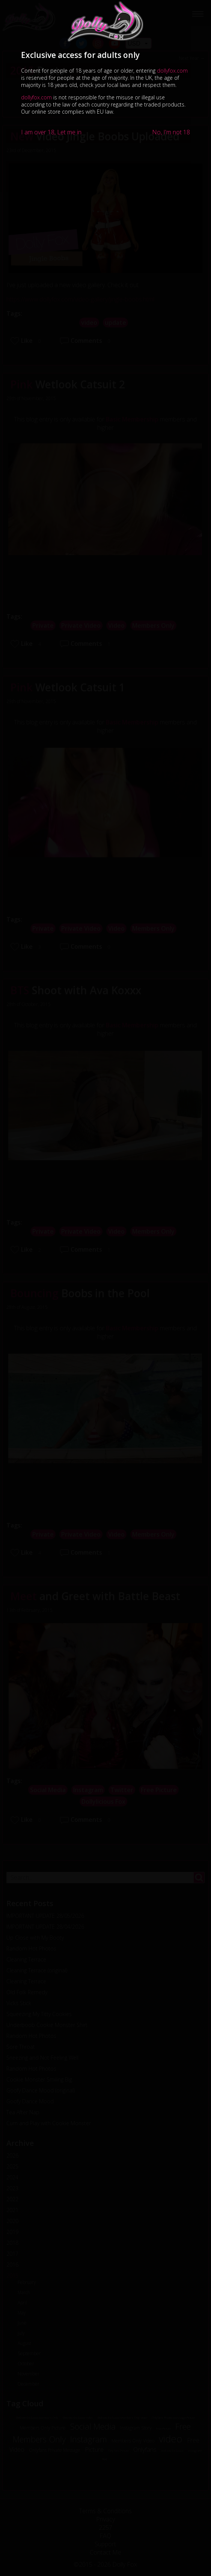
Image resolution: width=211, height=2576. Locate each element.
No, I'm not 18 (171, 132)
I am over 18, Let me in (51, 132)
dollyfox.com (172, 70)
